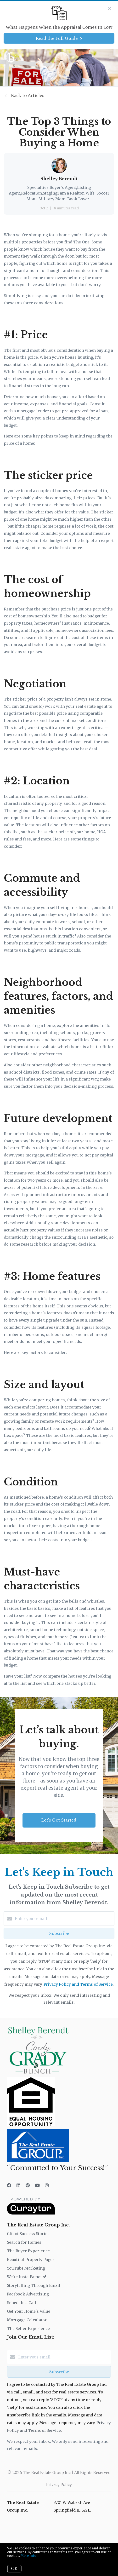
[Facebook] (9, 2185)
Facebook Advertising (28, 2294)
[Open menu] (111, 57)
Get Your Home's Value (28, 2311)
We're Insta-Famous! (26, 2276)
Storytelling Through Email (33, 2285)
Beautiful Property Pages (31, 2259)
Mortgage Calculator (27, 2319)
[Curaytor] (31, 2213)
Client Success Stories (28, 2233)
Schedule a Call (21, 2302)
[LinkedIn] (18, 2185)
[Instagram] (47, 2185)
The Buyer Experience (28, 2250)
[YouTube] (37, 2185)
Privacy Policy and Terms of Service (78, 1984)
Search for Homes (24, 2242)
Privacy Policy (59, 2484)
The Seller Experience (28, 2328)
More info (28, 2556)
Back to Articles (27, 95)
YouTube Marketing (26, 2268)
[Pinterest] (28, 2185)
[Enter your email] (64, 1918)
